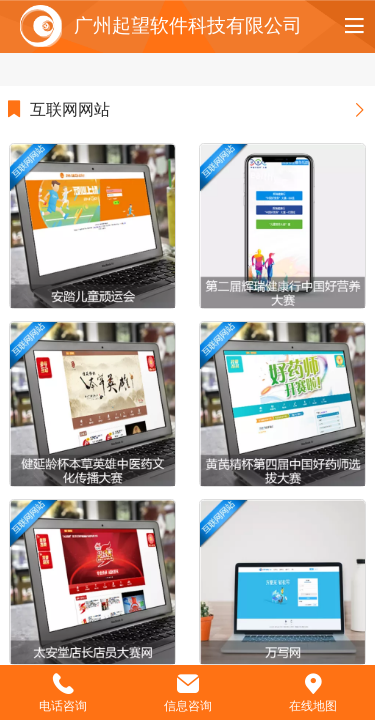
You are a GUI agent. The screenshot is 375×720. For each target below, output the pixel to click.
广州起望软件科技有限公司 (188, 25)
